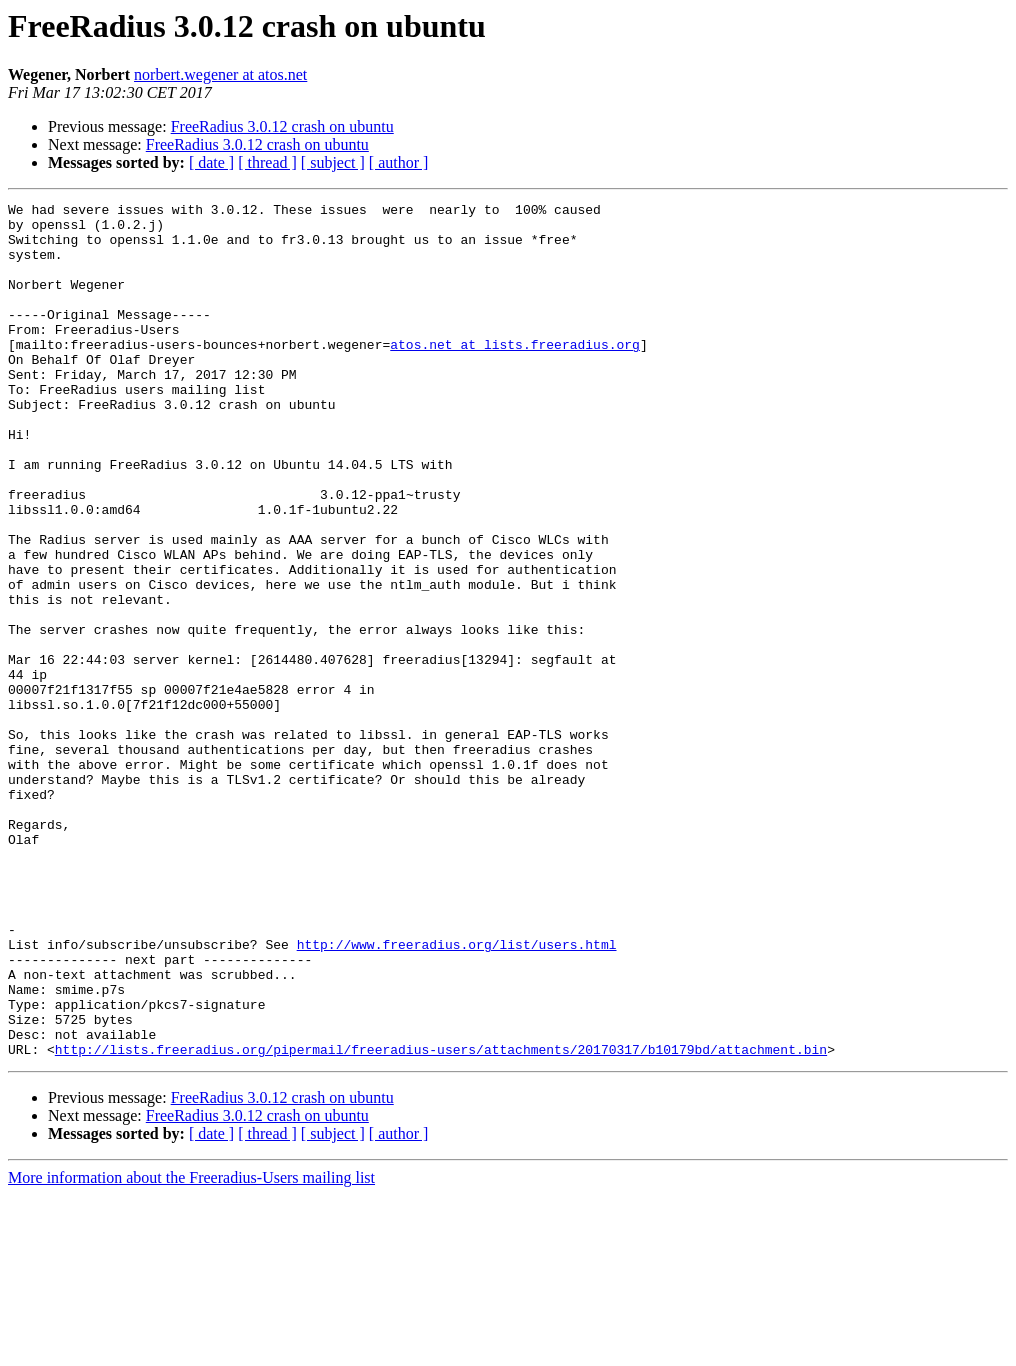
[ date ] (211, 162)
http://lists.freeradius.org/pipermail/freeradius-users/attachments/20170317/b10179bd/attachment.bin (441, 1220)
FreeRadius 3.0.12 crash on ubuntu (282, 126)
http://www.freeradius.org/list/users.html (457, 1094)
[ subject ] (333, 162)
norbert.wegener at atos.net (220, 74)
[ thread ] (267, 162)
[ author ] (399, 162)
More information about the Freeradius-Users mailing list (191, 1348)
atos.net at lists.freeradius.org (515, 374)
